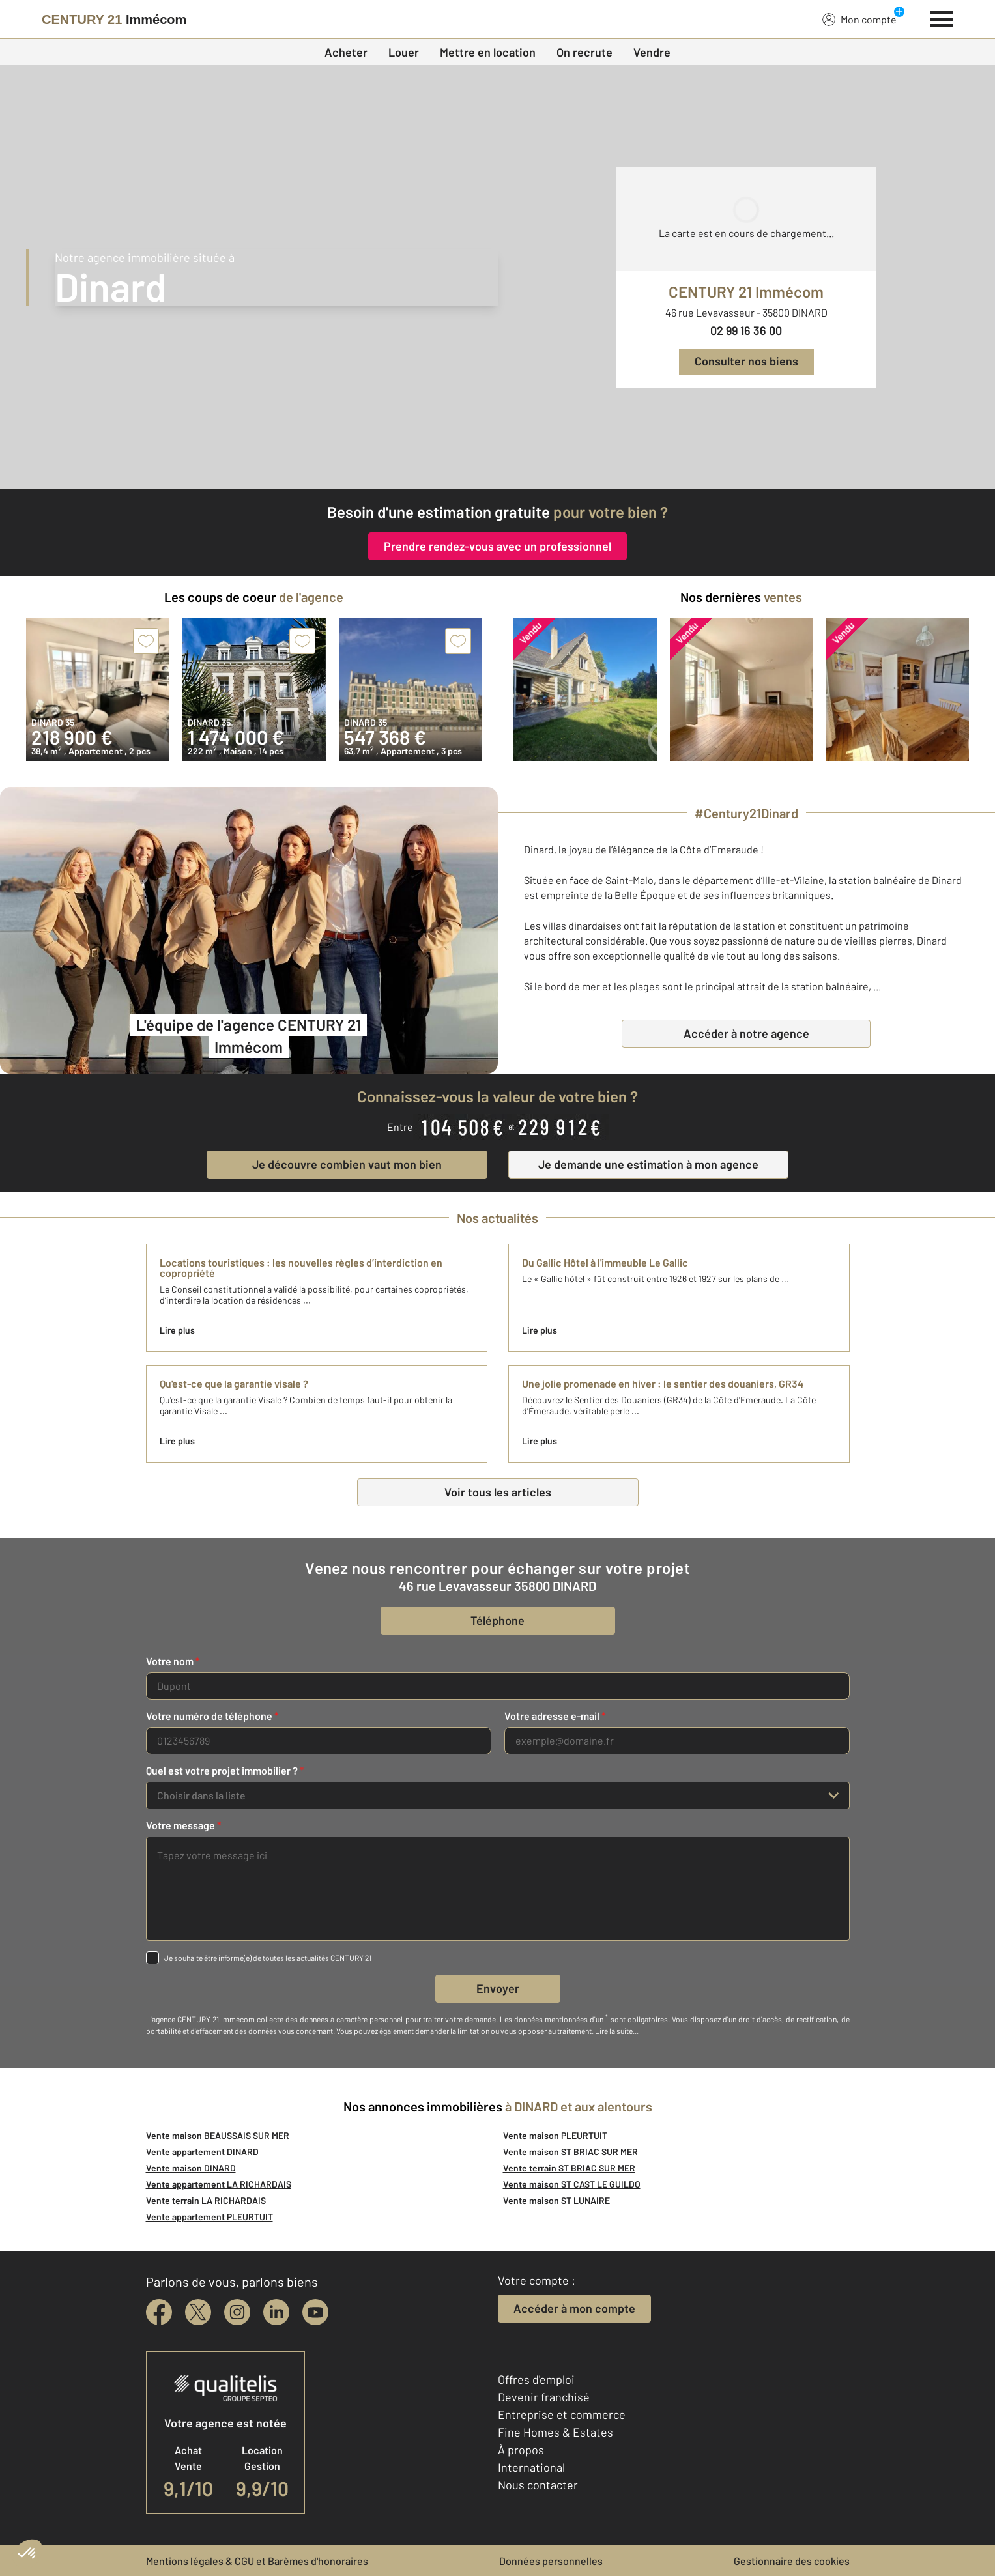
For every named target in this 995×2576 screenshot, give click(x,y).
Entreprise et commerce (562, 2414)
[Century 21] (114, 19)
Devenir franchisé (544, 2397)
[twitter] (198, 2312)
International (531, 2467)
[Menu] (941, 17)
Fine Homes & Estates (555, 2432)
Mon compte (859, 19)
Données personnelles (551, 2561)
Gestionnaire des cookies (792, 2561)
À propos (521, 2449)
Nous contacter (538, 2485)
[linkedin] (276, 2312)
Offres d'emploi (536, 2379)
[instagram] (237, 2312)
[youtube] (315, 2312)
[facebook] (159, 2312)
